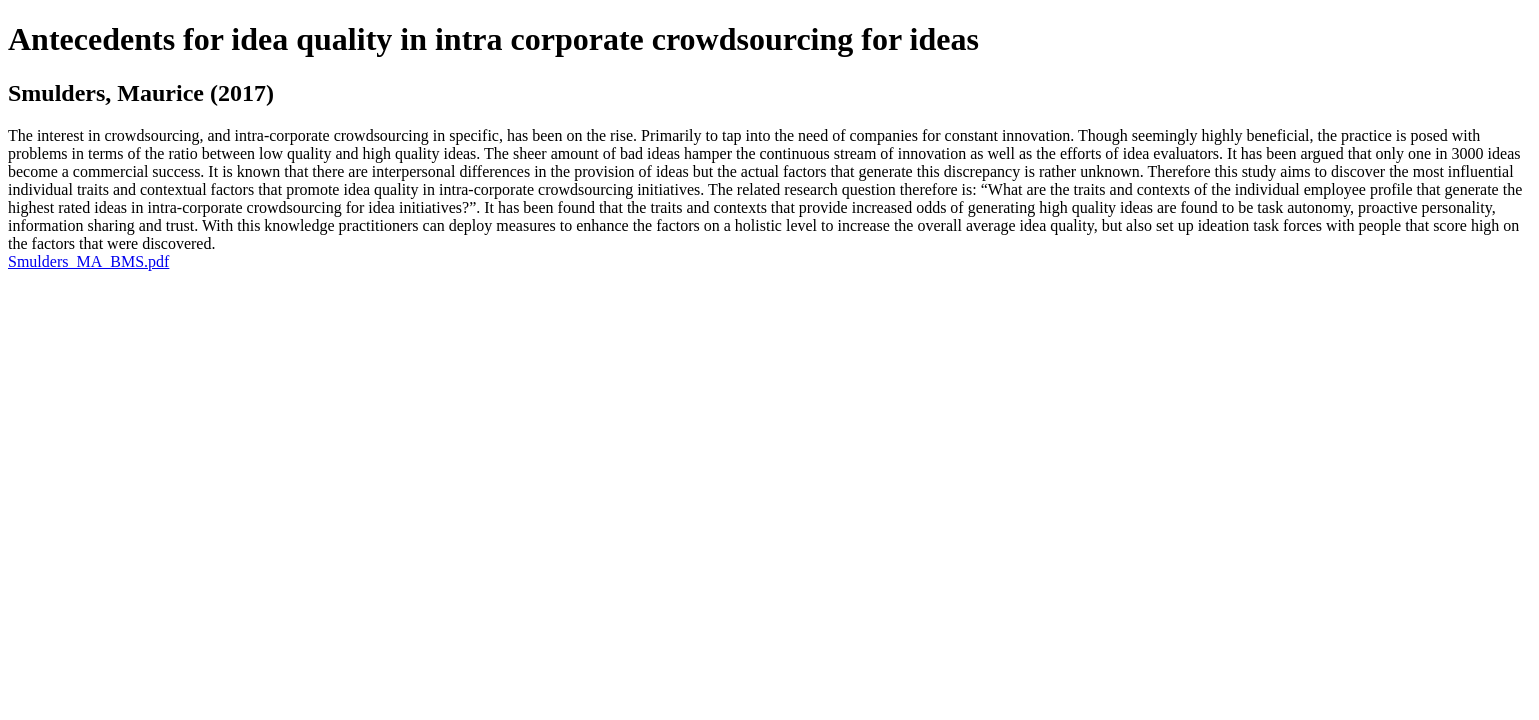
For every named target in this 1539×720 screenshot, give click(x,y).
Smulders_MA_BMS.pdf (88, 261)
